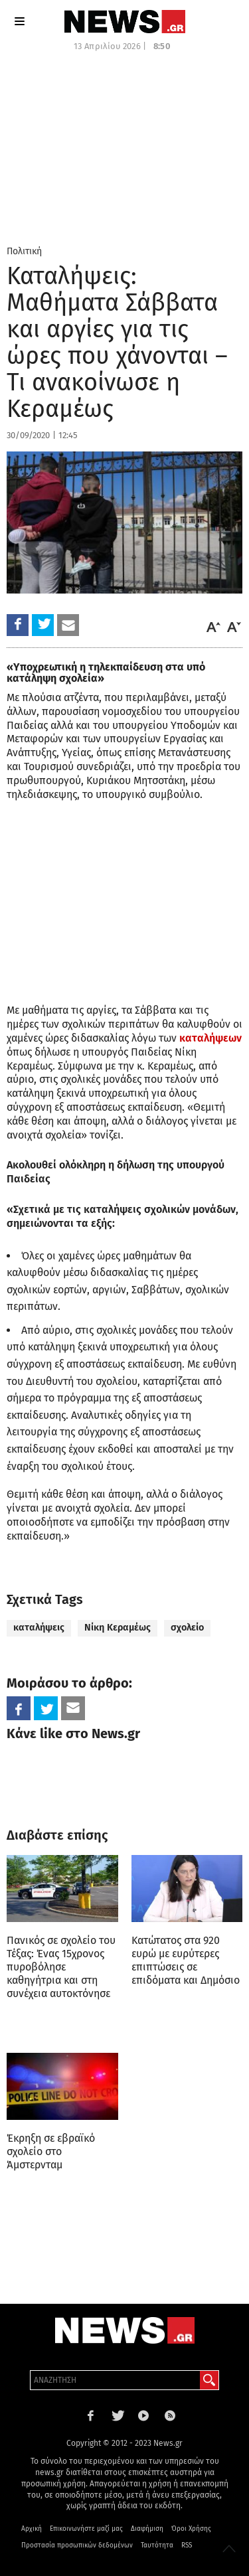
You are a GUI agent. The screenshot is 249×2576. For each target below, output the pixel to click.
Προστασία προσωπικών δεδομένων (77, 2545)
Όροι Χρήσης (191, 2529)
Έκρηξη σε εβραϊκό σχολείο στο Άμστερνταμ (51, 2151)
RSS (186, 2545)
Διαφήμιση (147, 2529)
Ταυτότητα (157, 2545)
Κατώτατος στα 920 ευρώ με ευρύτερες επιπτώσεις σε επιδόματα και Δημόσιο (185, 1960)
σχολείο (187, 1627)
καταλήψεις (38, 1627)
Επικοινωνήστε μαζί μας (86, 2529)
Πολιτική (24, 251)
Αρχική (31, 2529)
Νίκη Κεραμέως (117, 1627)
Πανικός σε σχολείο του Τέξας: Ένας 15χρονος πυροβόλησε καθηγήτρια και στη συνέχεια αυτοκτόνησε (61, 1967)
